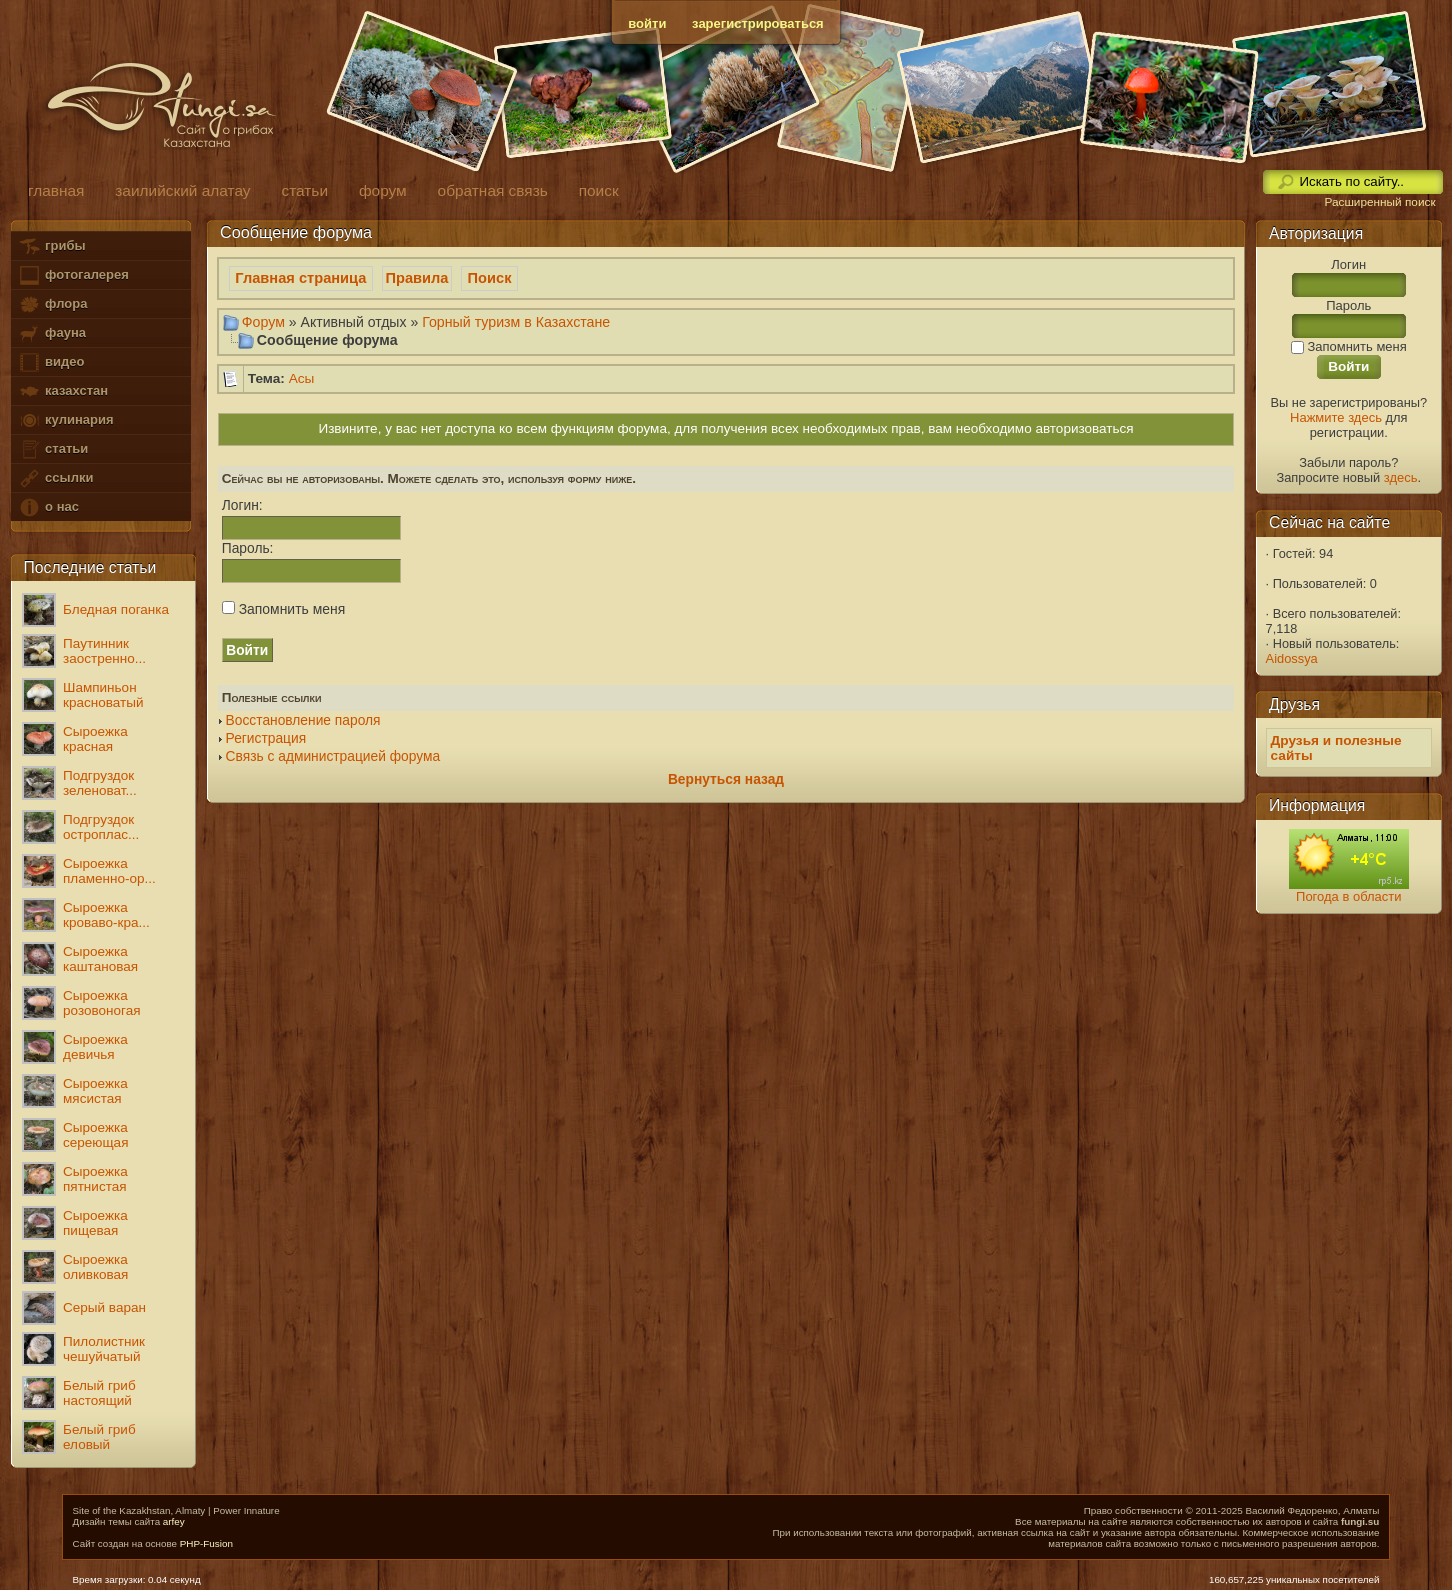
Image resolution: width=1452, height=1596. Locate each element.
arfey (174, 1521)
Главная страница (300, 278)
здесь (1401, 477)
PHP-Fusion (206, 1543)
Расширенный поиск (1379, 202)
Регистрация (266, 738)
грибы (51, 246)
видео (51, 362)
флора (52, 304)
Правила (417, 278)
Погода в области (1348, 896)
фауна (52, 333)
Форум (263, 322)
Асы (302, 378)
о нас (48, 507)
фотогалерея (73, 275)
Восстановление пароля (303, 720)
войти (647, 23)
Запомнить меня (283, 609)
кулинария (65, 420)
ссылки (55, 478)
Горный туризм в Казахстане (516, 322)
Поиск (490, 278)
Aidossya (1292, 658)
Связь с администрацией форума (333, 756)
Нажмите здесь (1336, 417)
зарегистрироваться (758, 23)
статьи (53, 449)
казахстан (63, 391)
